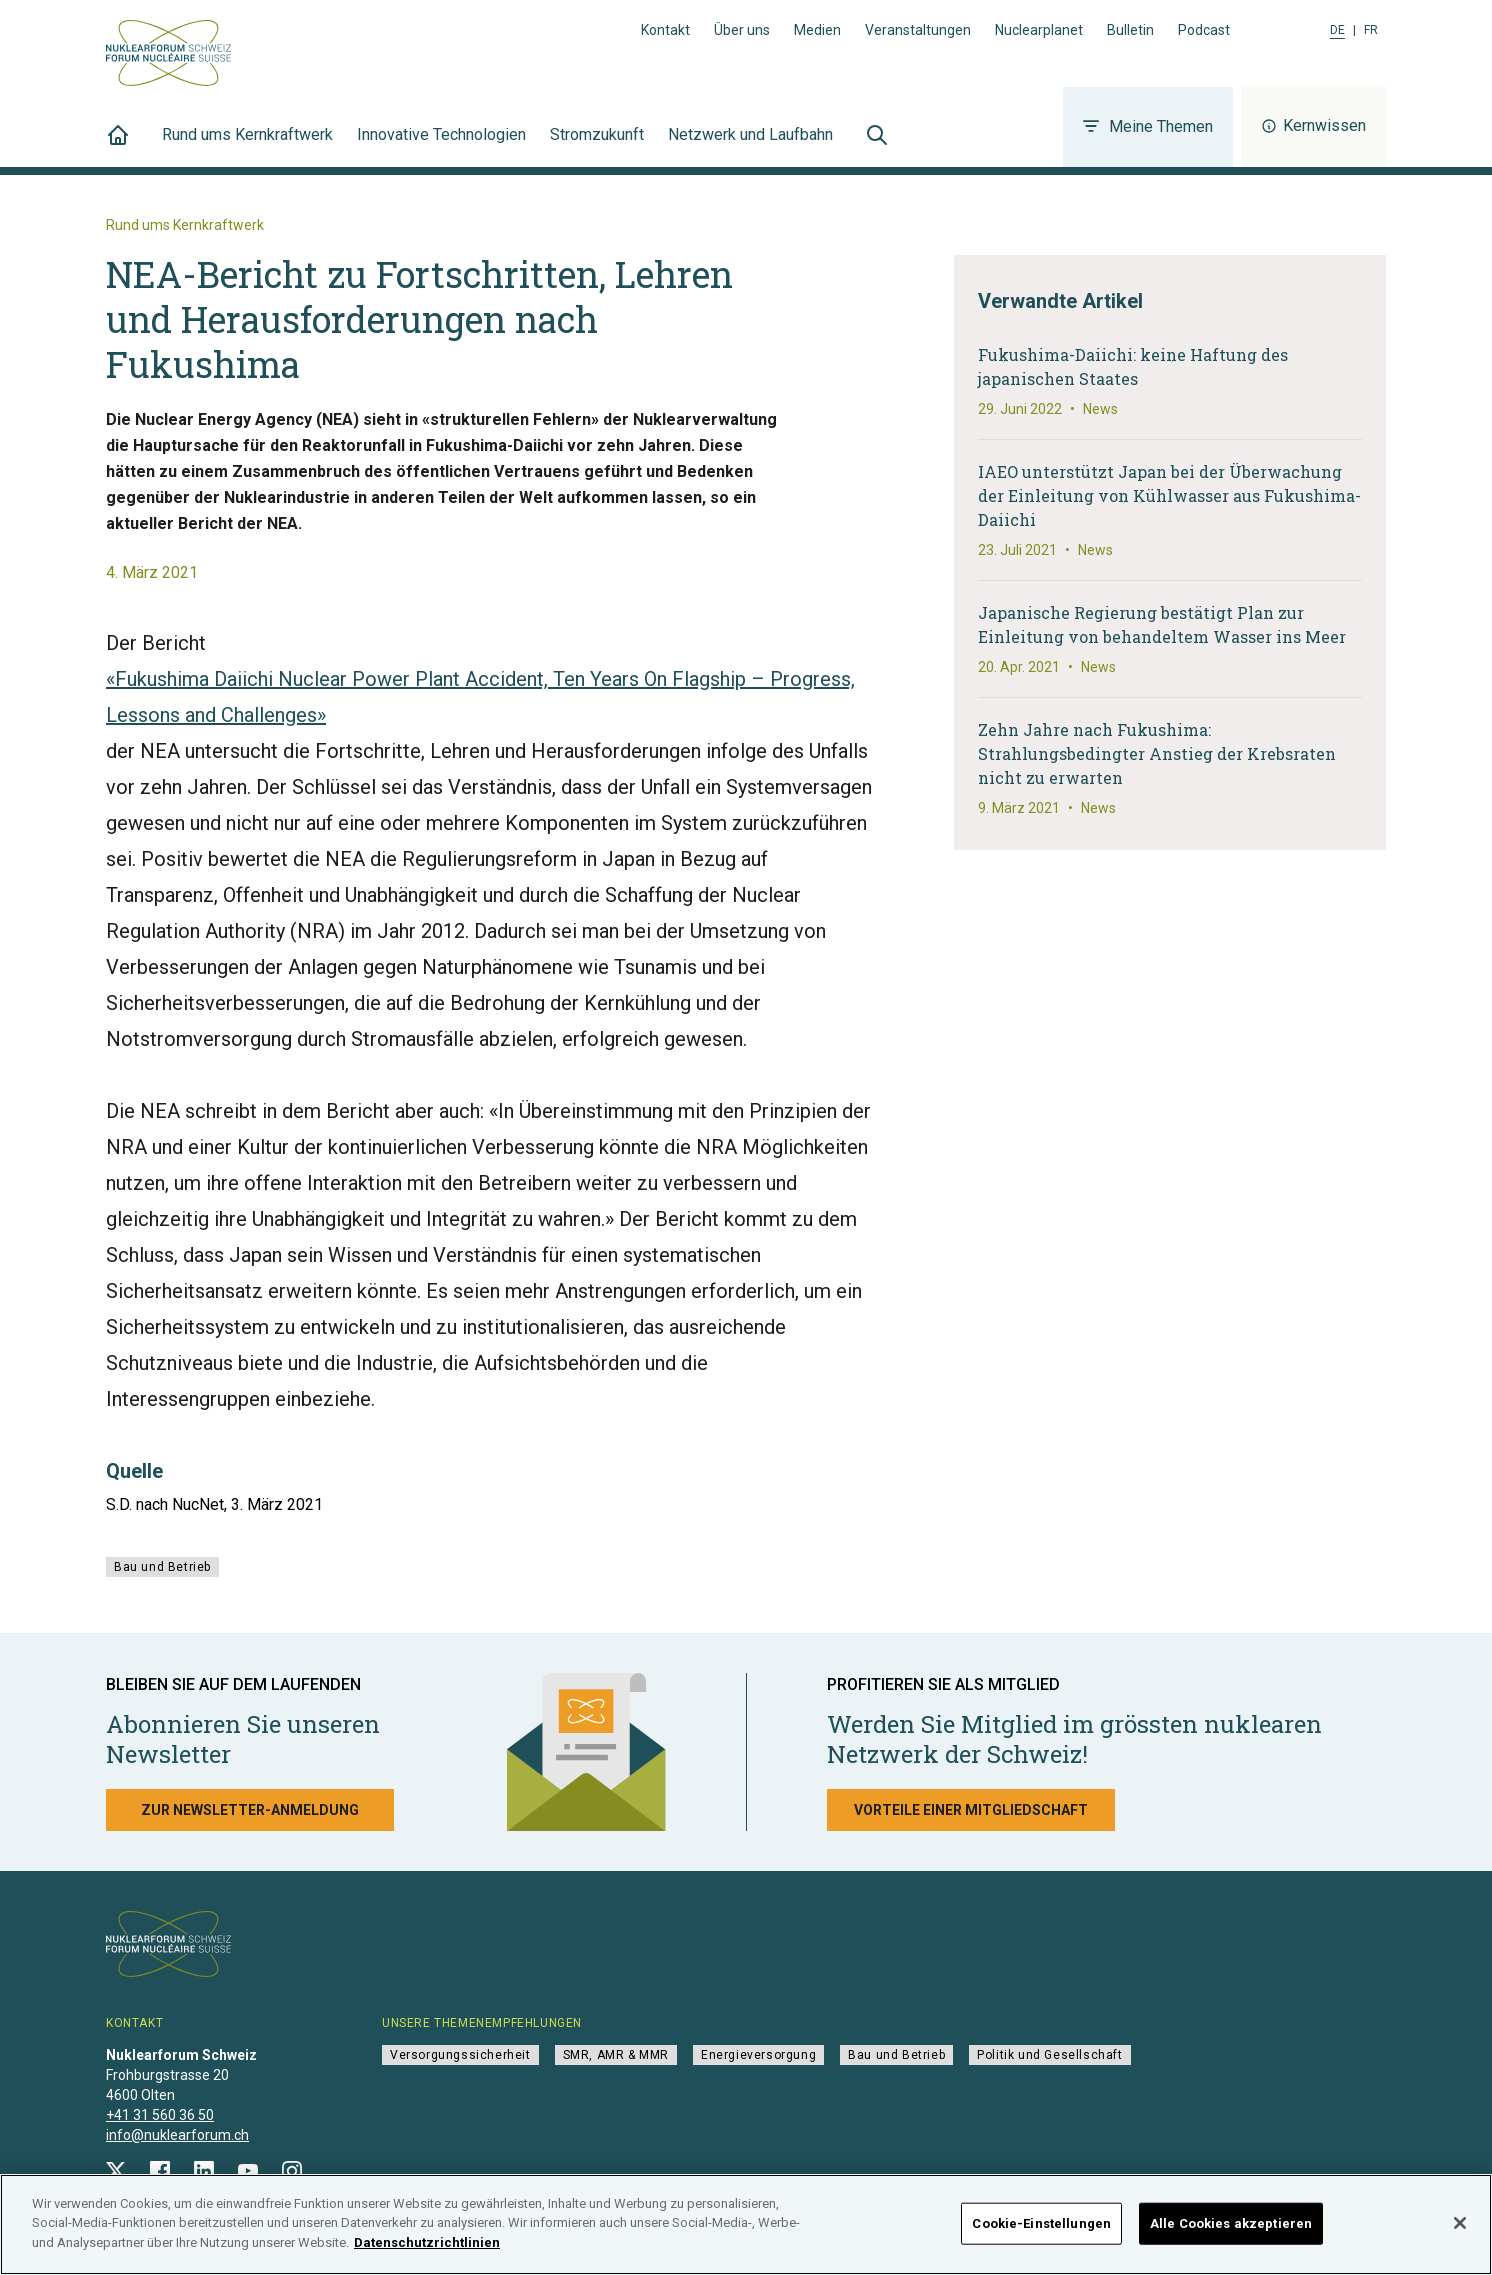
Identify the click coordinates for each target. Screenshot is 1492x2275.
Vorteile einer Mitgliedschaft (971, 1810)
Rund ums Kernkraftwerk (247, 146)
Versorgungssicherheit (460, 2055)
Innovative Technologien (441, 146)
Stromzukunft (597, 146)
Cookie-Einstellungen (1041, 2230)
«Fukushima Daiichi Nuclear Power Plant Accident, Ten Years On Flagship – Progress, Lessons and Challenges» (480, 697)
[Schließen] (1460, 2230)
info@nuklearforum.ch (177, 2135)
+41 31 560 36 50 (160, 2115)
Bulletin (1130, 30)
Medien (817, 30)
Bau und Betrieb (162, 1567)
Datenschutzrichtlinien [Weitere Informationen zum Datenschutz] (427, 2250)
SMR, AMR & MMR (616, 2055)
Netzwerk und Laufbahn (750, 146)
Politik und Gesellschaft (1049, 2055)
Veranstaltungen (918, 30)
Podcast (1204, 30)
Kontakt (665, 30)
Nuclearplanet (1039, 30)
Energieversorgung (758, 2055)
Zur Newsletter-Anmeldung (250, 1810)
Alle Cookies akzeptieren (1231, 2230)
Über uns (742, 30)
